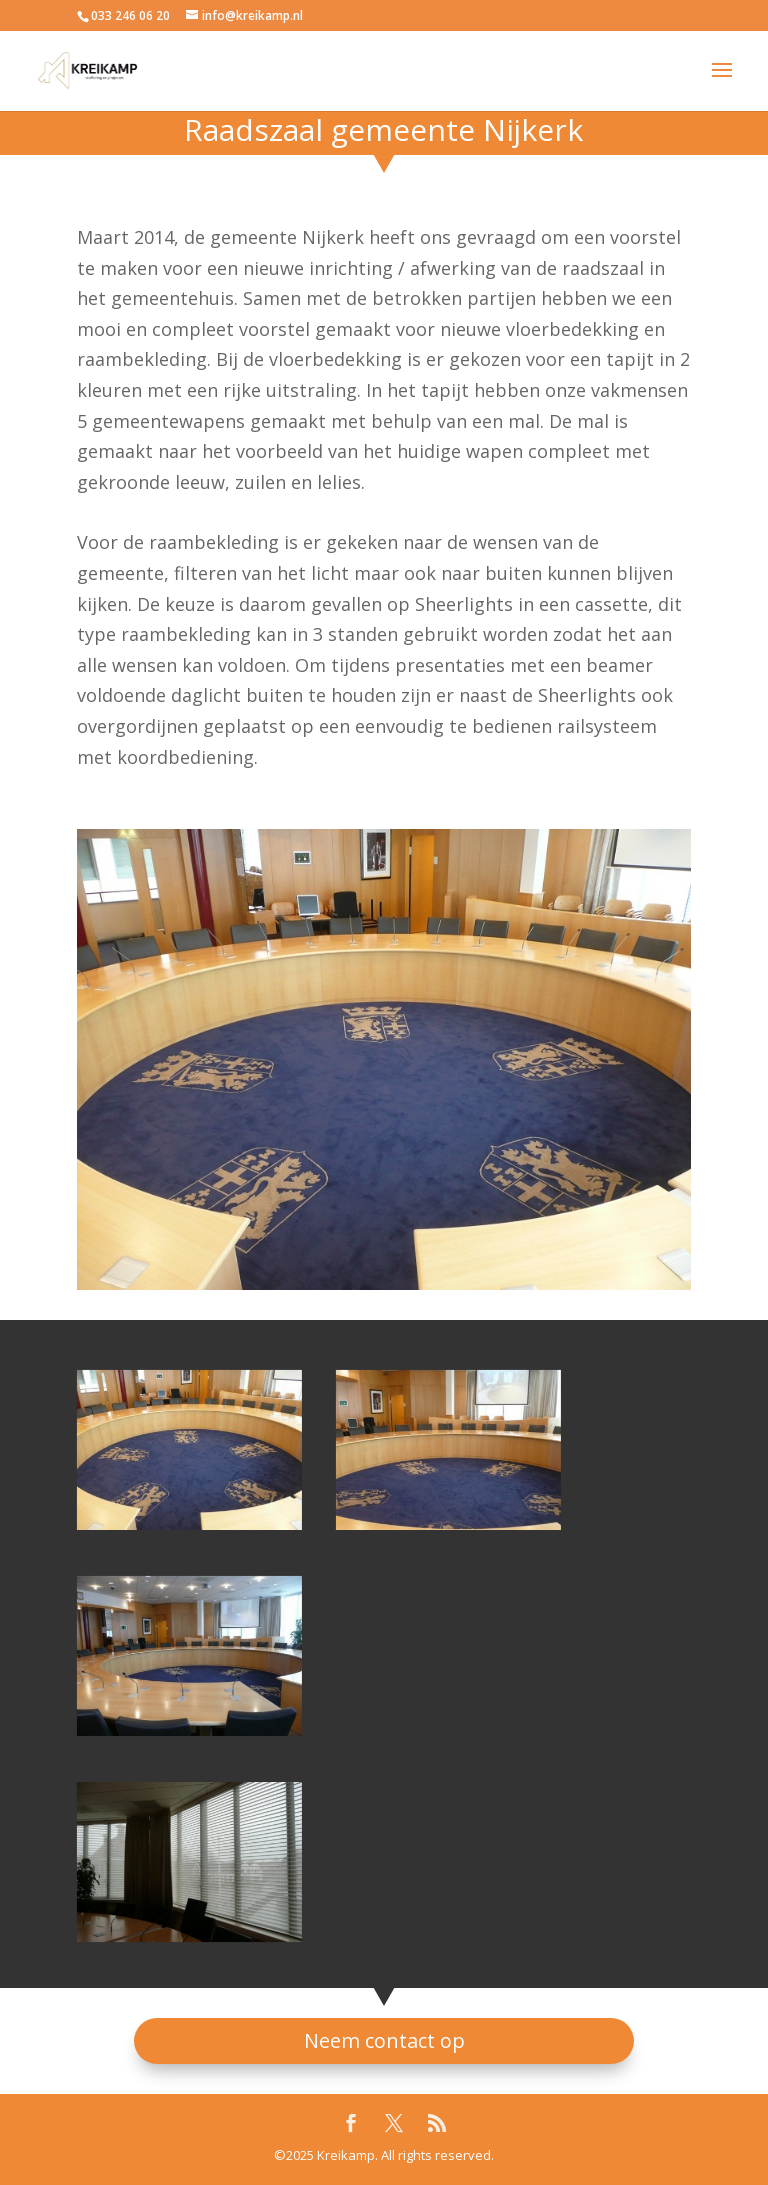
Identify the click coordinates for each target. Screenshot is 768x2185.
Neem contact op (384, 2040)
